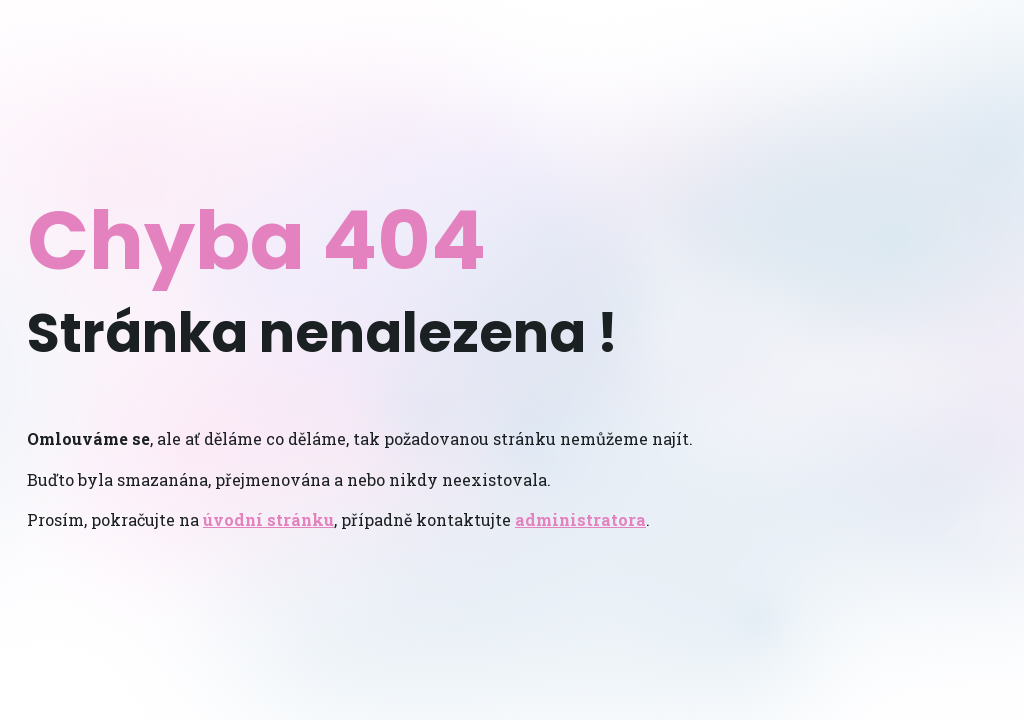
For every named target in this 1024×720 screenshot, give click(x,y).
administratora (580, 519)
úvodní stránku (268, 519)
